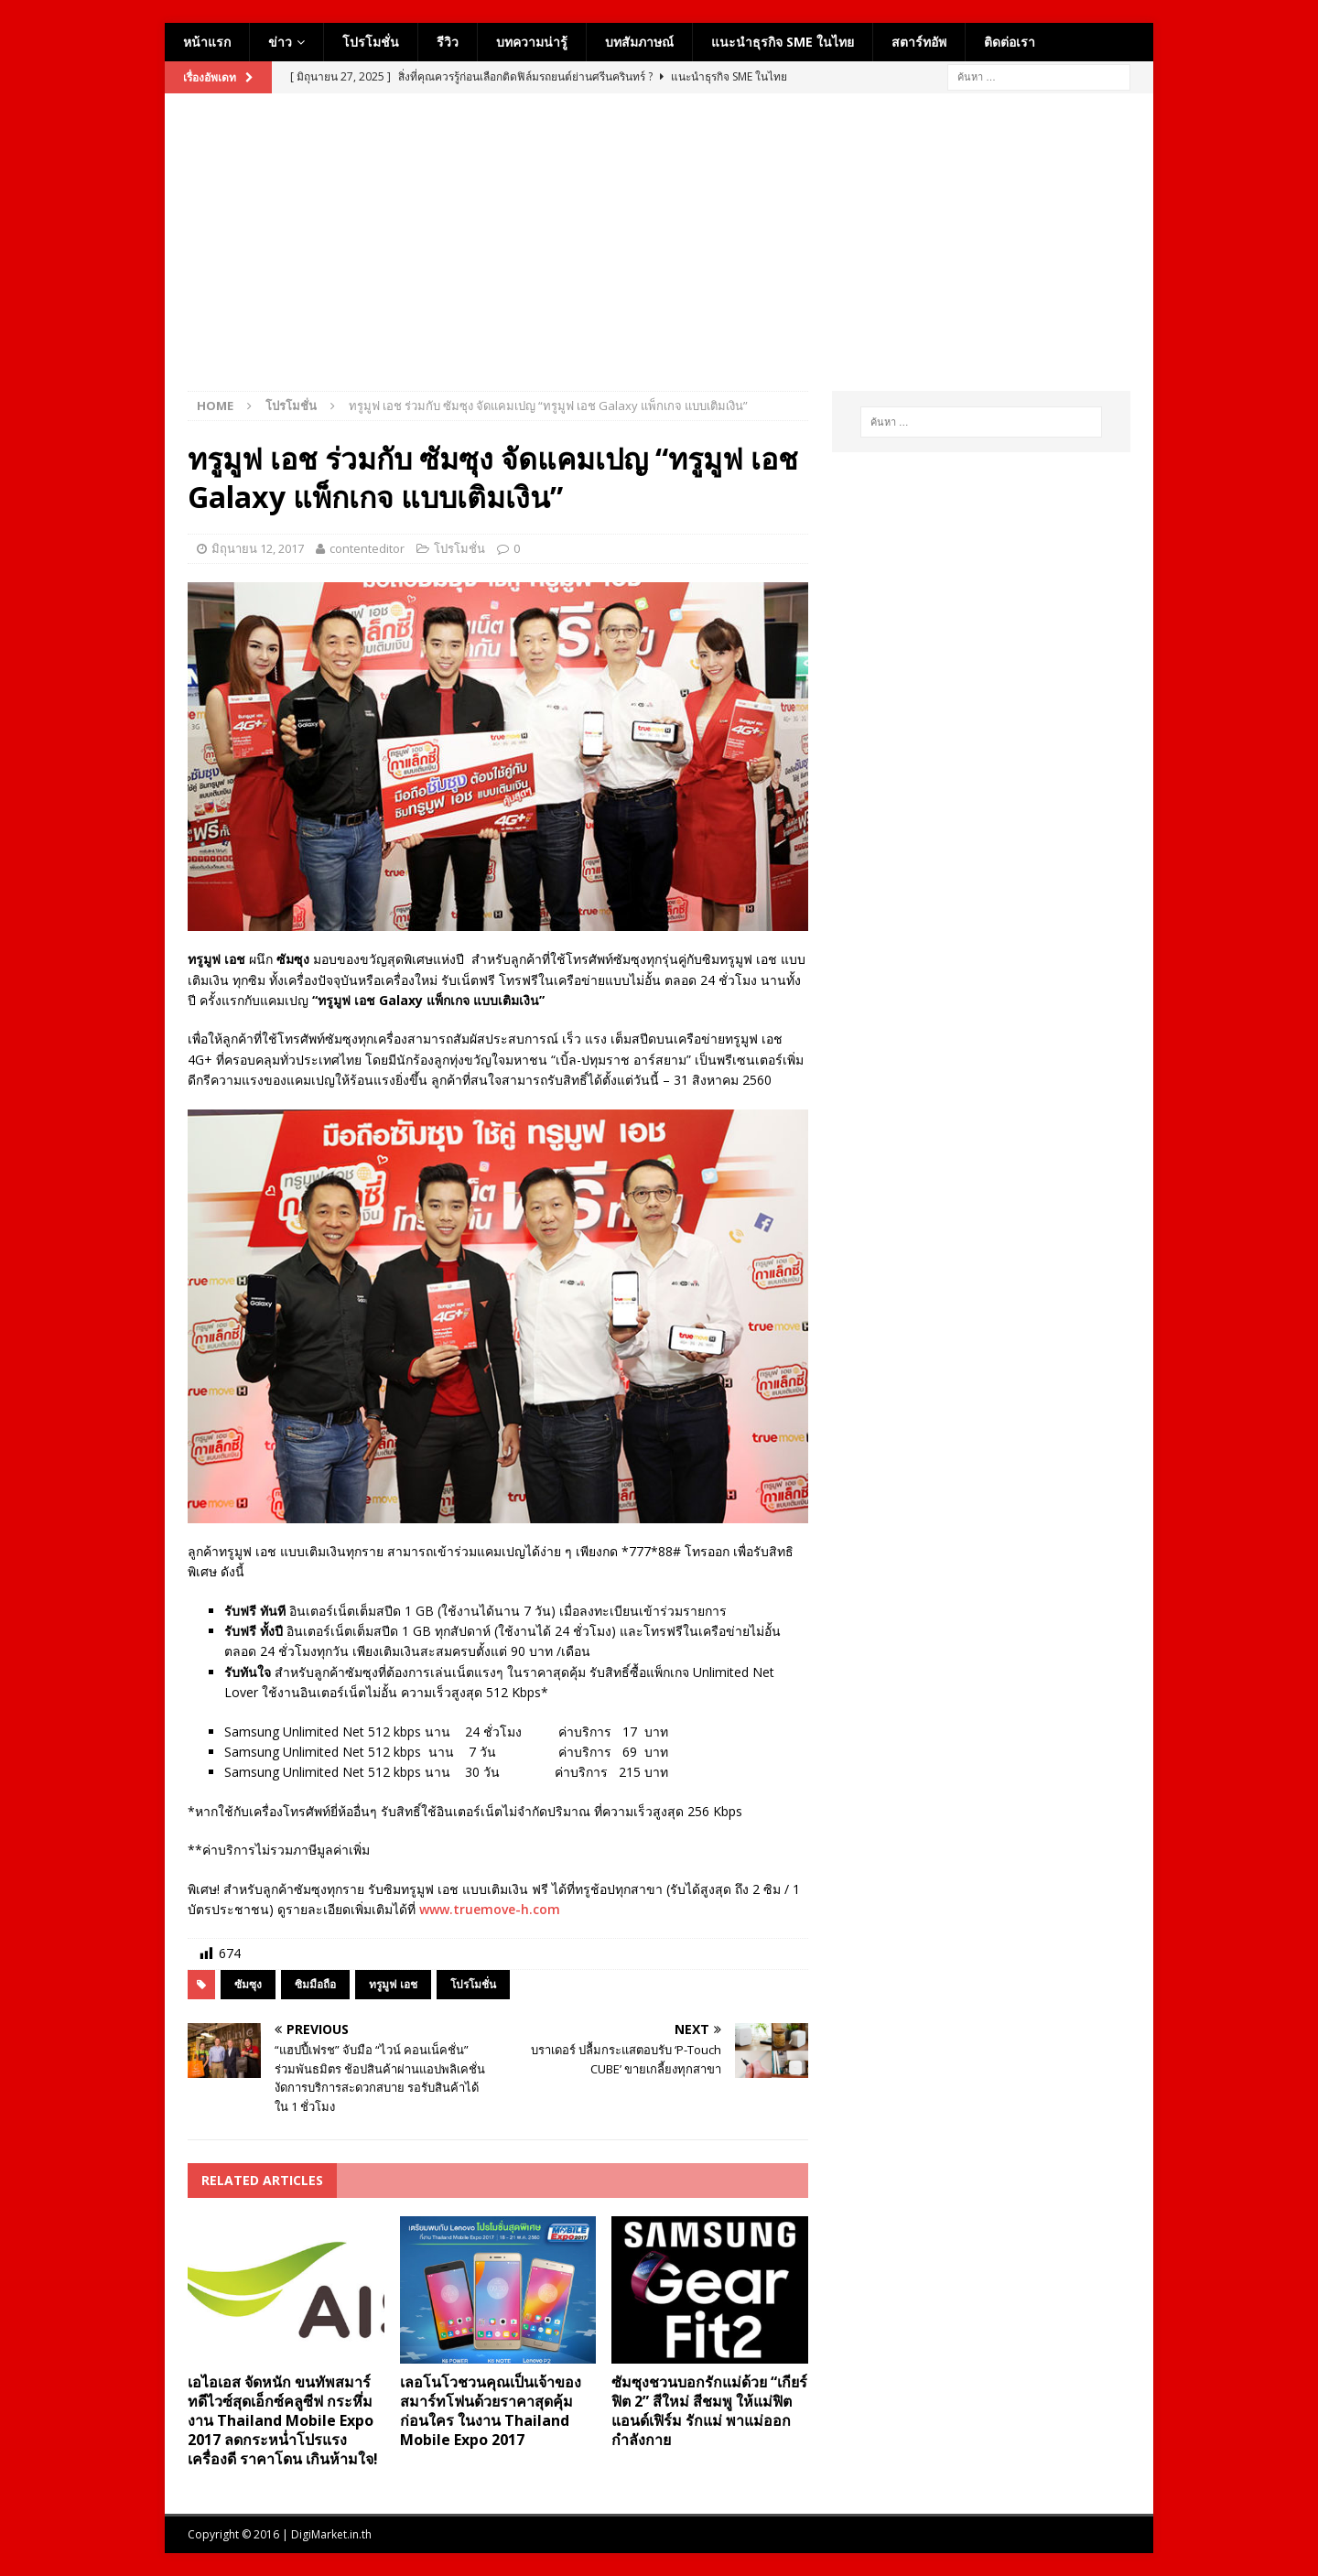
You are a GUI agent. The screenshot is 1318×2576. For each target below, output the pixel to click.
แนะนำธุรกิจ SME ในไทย (782, 41)
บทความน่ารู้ (531, 41)
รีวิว (448, 41)
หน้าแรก (207, 41)
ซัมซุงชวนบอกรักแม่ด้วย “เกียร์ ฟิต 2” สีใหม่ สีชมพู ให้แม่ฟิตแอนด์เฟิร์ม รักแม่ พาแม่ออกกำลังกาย (709, 2410)
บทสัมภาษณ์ (639, 41)
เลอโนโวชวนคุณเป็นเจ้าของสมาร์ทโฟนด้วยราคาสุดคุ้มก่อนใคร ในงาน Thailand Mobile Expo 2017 (490, 2410)
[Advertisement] (659, 253)
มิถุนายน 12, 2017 (257, 548)
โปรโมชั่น (370, 41)
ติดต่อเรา (1009, 41)
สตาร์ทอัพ (918, 41)
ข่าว (280, 41)
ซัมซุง (248, 1984)
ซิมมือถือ (315, 1984)
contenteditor (367, 548)
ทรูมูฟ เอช (393, 1984)
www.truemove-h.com (489, 1909)
